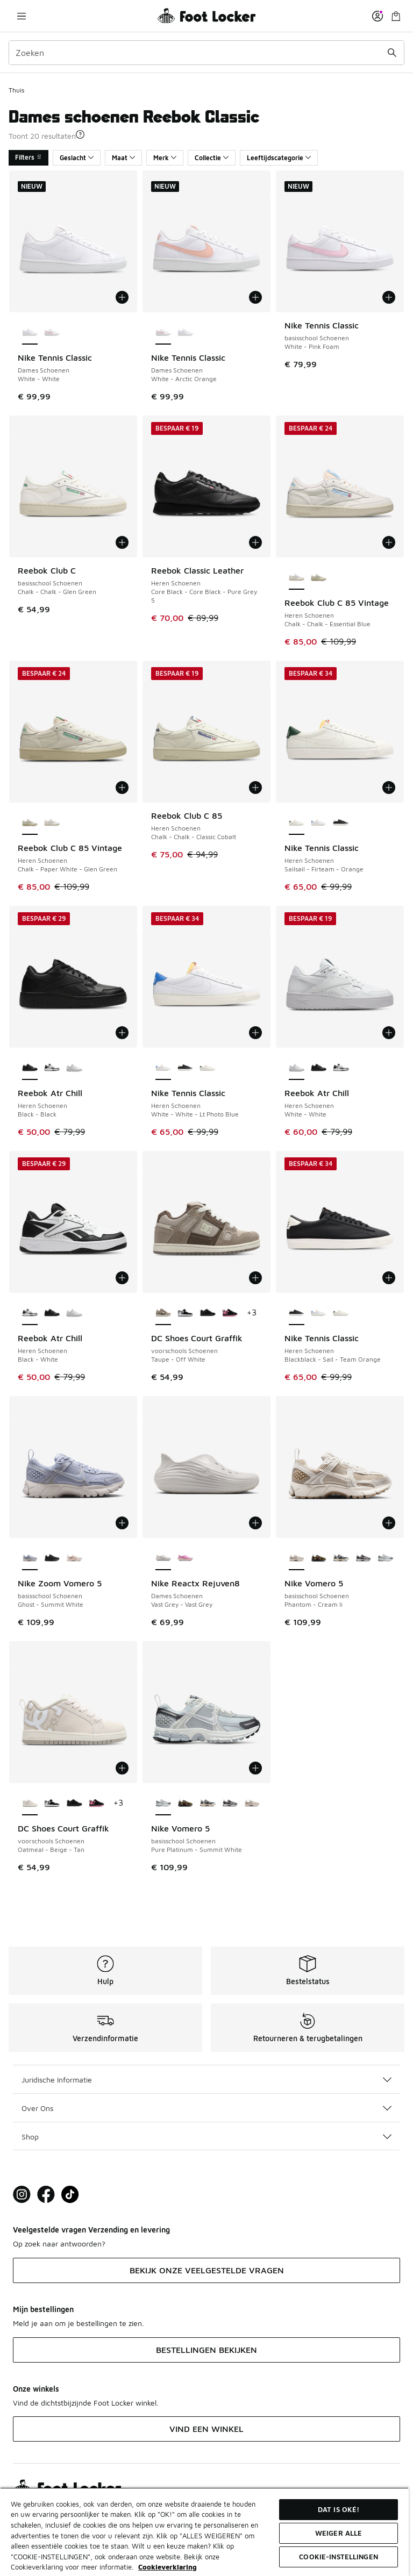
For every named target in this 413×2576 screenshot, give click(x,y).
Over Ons (206, 2108)
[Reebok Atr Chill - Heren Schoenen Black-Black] (318, 1068)
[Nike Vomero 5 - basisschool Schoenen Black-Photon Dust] (363, 1558)
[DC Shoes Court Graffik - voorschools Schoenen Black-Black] (207, 1313)
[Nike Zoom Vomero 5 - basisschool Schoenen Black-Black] (52, 1558)
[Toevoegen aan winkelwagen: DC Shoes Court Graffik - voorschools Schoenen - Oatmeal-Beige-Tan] (122, 1768)
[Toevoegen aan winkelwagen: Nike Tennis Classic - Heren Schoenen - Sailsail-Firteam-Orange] (388, 787)
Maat (123, 158)
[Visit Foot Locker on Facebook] (46, 2194)
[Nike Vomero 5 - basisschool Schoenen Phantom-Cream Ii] (252, 1803)
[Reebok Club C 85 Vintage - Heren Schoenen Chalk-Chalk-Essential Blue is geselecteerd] (296, 578)
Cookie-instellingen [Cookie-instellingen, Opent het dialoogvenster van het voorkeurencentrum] (338, 2556)
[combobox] (206, 53)
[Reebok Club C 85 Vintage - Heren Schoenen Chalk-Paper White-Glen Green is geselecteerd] (30, 823)
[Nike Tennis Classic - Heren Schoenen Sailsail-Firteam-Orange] (207, 1068)
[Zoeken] (206, 53)
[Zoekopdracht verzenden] (392, 53)
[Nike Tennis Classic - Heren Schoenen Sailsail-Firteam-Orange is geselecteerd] (296, 823)
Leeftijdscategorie (279, 158)
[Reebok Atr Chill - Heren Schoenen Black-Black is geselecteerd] (30, 1068)
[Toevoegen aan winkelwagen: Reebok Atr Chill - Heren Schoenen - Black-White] (122, 1277)
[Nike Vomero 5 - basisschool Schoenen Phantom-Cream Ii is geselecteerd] (296, 1558)
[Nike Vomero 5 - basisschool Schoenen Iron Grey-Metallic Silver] (340, 1558)
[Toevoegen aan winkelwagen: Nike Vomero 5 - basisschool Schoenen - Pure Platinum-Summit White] (255, 1768)
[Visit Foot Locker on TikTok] (70, 2194)
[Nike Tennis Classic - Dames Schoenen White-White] (185, 333)
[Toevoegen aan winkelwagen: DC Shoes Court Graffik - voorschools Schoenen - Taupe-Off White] (255, 1277)
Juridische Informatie (206, 2079)
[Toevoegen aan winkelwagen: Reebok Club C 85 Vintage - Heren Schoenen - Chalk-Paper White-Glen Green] (122, 787)
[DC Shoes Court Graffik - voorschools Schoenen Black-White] (185, 1313)
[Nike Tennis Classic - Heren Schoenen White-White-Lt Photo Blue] (318, 823)
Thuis (16, 90)
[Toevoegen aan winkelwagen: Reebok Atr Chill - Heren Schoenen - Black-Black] (122, 1032)
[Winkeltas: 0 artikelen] (395, 16)
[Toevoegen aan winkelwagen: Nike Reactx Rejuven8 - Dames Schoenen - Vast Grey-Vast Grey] (255, 1522)
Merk (164, 158)
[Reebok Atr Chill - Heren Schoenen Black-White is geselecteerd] (30, 1313)
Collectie (212, 158)
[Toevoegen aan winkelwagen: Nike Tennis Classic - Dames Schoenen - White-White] (122, 297)
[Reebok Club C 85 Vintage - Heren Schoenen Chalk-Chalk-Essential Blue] (52, 823)
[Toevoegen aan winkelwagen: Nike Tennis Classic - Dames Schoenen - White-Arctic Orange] (255, 297)
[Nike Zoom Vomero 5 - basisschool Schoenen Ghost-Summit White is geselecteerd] (30, 1558)
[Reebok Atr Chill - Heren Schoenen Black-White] (52, 1068)
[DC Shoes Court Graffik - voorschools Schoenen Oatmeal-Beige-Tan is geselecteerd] (30, 1803)
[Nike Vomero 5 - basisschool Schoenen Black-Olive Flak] (318, 1558)
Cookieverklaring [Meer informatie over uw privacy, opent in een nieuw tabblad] (167, 2567)
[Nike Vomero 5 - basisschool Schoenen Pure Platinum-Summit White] (385, 1558)
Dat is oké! (338, 2509)
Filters (28, 157)
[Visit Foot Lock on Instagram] (22, 2194)
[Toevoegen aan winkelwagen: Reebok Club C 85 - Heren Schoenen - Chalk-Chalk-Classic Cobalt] (255, 787)
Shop (206, 2136)
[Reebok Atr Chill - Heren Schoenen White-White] (74, 1068)
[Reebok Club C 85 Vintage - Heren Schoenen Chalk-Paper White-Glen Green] (318, 578)
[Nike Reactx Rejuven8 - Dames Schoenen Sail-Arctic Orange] (185, 1558)
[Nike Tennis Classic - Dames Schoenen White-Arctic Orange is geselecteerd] (163, 333)
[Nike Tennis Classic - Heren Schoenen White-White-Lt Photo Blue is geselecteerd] (163, 1068)
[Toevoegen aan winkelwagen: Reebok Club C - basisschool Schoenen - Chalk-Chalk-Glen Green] (122, 542)
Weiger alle (338, 2533)
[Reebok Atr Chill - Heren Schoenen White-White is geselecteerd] (296, 1068)
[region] (204, 2531)
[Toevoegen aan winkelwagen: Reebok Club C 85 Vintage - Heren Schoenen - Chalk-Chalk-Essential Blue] (388, 542)
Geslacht (77, 158)
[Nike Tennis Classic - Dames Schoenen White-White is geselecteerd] (30, 333)
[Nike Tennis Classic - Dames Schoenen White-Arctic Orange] (52, 333)
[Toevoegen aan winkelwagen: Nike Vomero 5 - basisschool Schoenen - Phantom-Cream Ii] (388, 1522)
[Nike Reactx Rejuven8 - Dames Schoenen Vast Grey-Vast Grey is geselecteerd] (163, 1558)
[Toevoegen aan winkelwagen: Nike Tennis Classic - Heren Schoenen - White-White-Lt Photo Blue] (255, 1032)
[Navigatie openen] (21, 16)
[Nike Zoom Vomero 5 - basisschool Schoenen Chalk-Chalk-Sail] (74, 1558)
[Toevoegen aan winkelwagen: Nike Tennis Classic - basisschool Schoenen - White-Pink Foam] (388, 297)
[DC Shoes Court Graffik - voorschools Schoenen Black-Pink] (230, 1313)
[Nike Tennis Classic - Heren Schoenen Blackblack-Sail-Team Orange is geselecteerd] (296, 1313)
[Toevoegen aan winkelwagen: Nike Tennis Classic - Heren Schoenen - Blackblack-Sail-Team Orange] (388, 1277)
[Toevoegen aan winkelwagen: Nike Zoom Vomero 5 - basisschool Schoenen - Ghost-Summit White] (122, 1522)
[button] (80, 134)
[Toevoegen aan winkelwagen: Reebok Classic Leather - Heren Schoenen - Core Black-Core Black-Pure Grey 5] (255, 542)
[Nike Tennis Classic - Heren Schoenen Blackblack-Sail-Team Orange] (340, 823)
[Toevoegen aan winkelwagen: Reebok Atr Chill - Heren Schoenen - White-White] (388, 1032)
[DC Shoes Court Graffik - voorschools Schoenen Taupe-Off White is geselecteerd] (163, 1313)
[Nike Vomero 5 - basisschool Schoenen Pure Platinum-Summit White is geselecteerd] (163, 1803)
